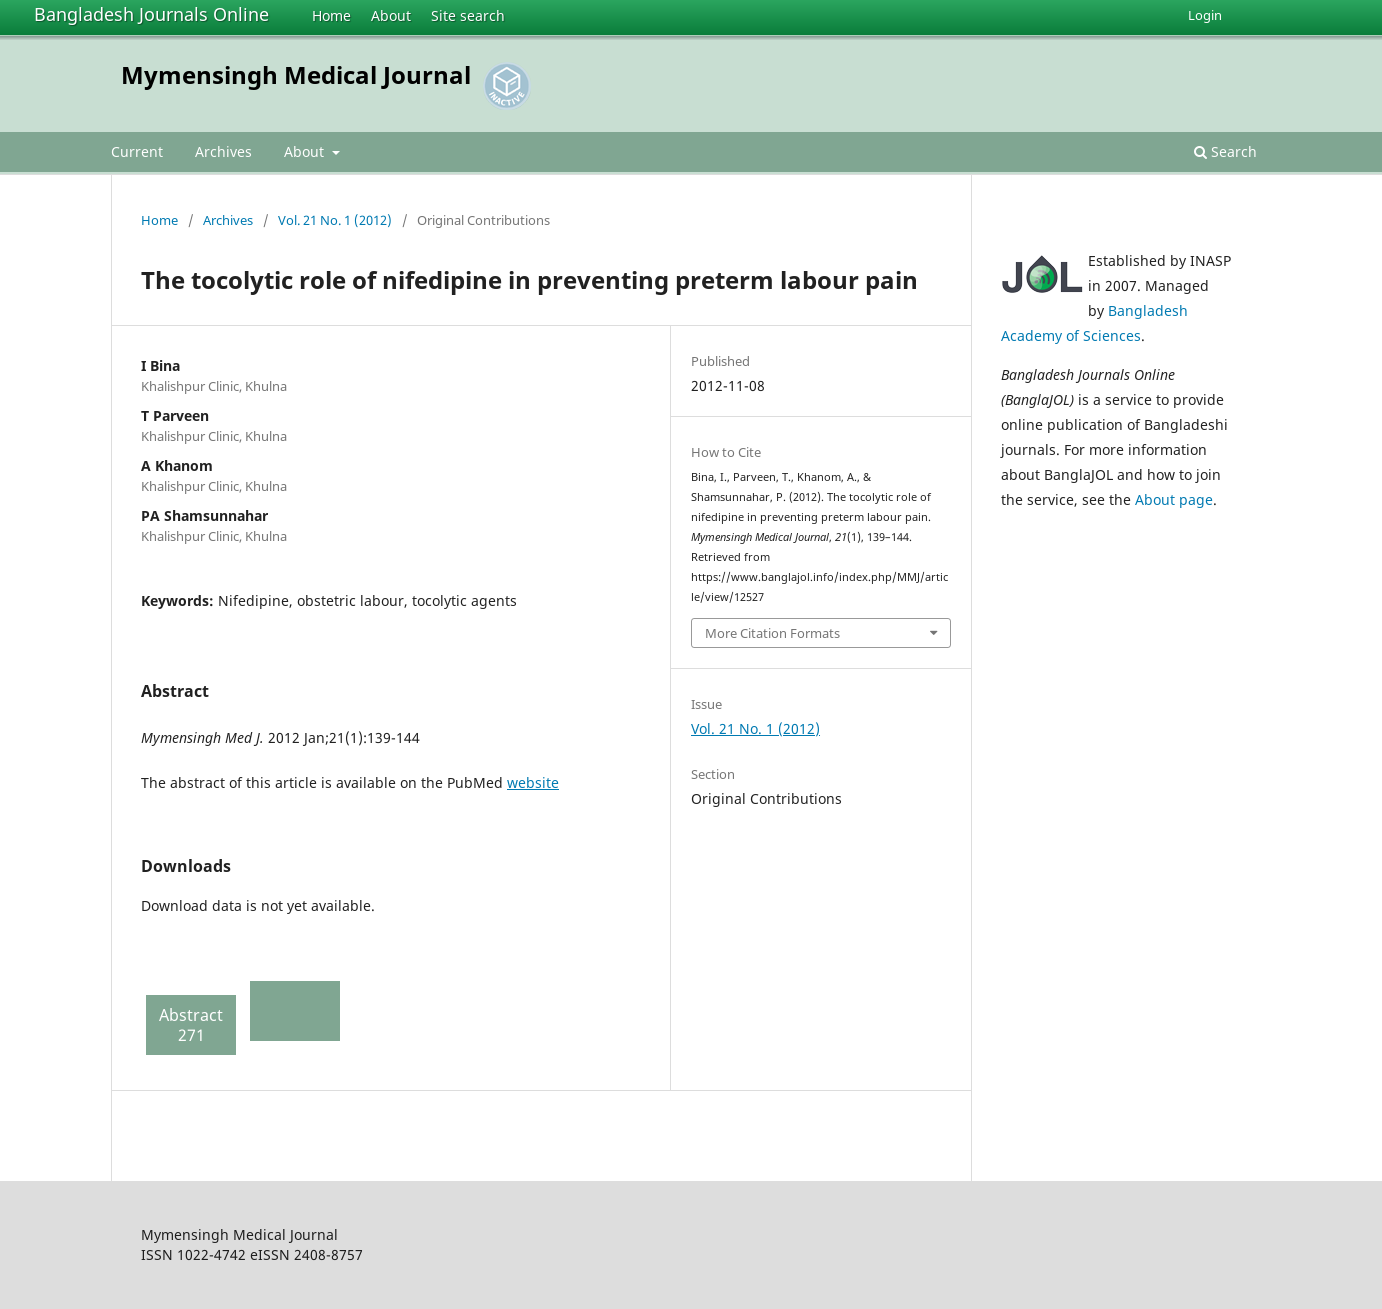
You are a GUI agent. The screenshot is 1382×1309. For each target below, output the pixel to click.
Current (137, 151)
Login (1205, 15)
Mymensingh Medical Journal (296, 74)
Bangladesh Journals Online (151, 14)
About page (1174, 499)
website (533, 782)
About (391, 15)
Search (1225, 151)
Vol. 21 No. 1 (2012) (335, 220)
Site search (468, 15)
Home (331, 15)
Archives (223, 151)
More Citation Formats (772, 633)
